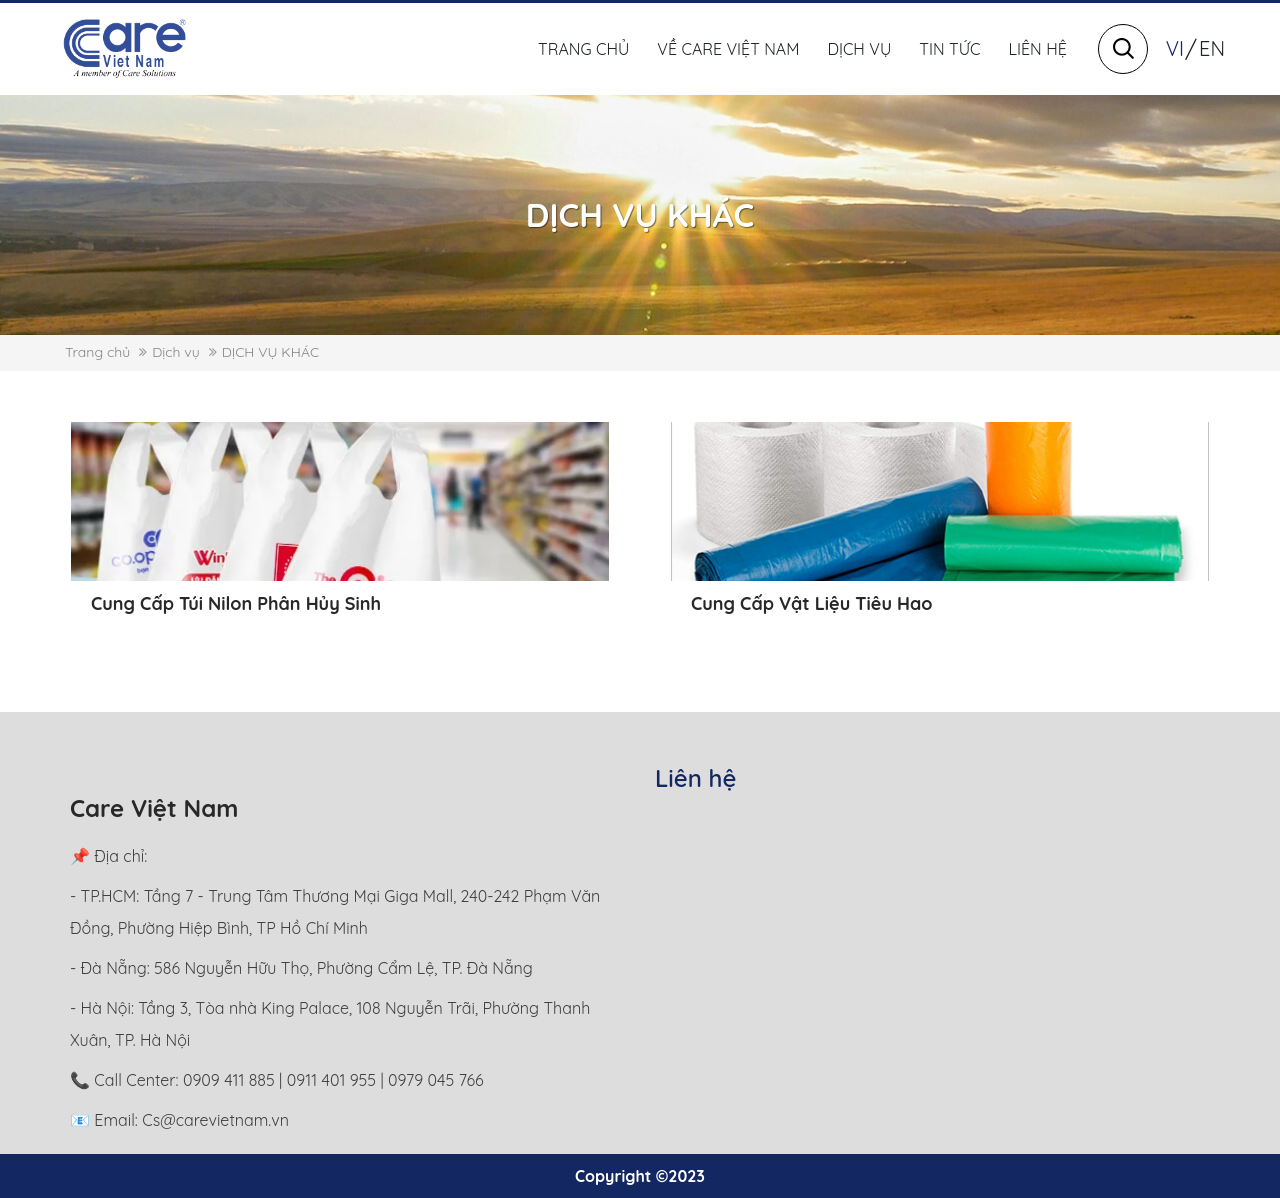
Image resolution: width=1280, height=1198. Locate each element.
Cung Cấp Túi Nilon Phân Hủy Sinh (236, 603)
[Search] (1123, 49)
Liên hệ (1038, 49)
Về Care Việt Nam (728, 49)
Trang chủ (583, 49)
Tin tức (949, 49)
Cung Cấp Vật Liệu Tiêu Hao (812, 603)
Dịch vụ (859, 49)
